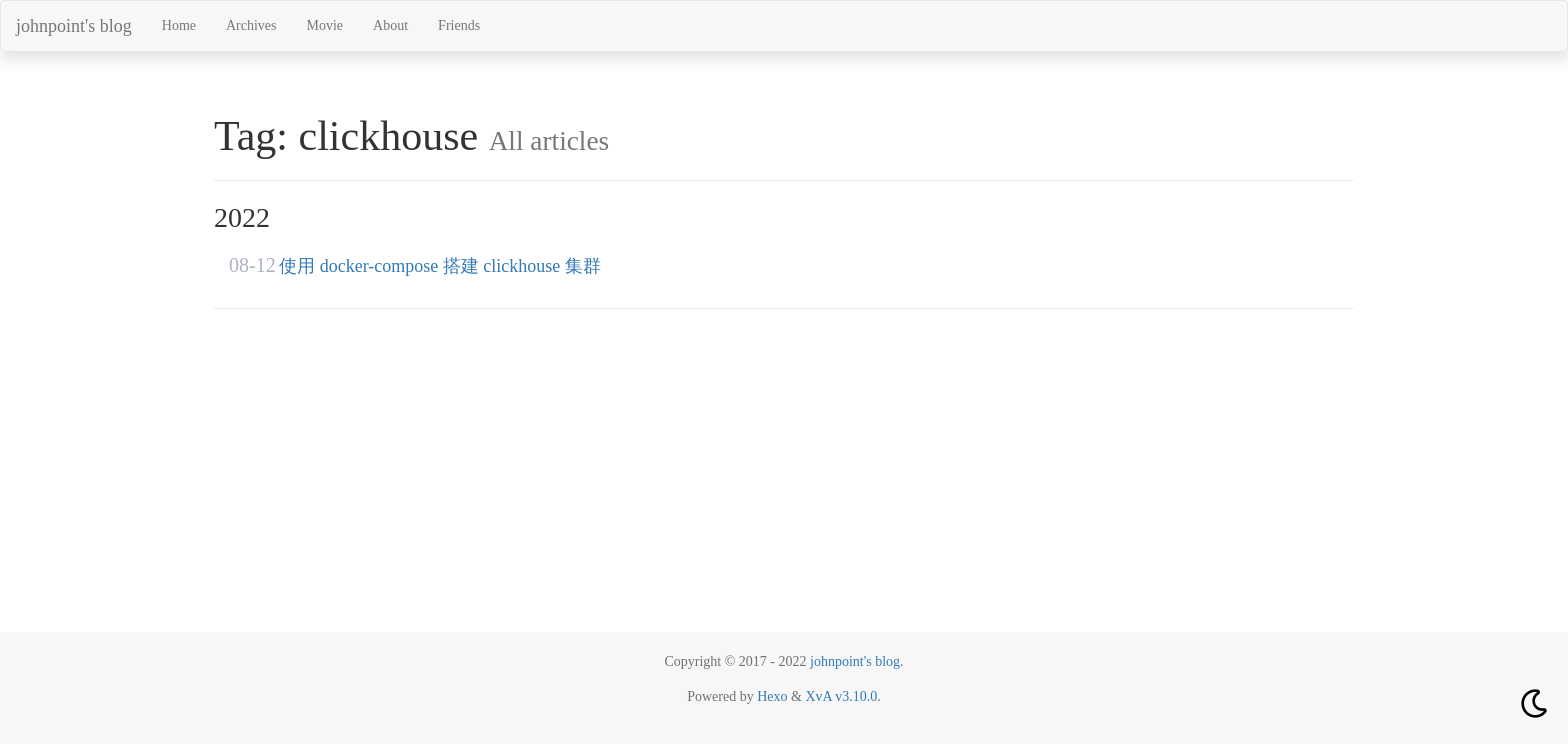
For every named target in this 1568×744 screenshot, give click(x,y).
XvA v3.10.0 (841, 696)
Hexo (772, 696)
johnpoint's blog (74, 26)
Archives (251, 25)
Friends (459, 25)
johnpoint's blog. (857, 661)
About (390, 25)
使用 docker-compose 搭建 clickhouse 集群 (440, 266)
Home (179, 25)
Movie (325, 25)
